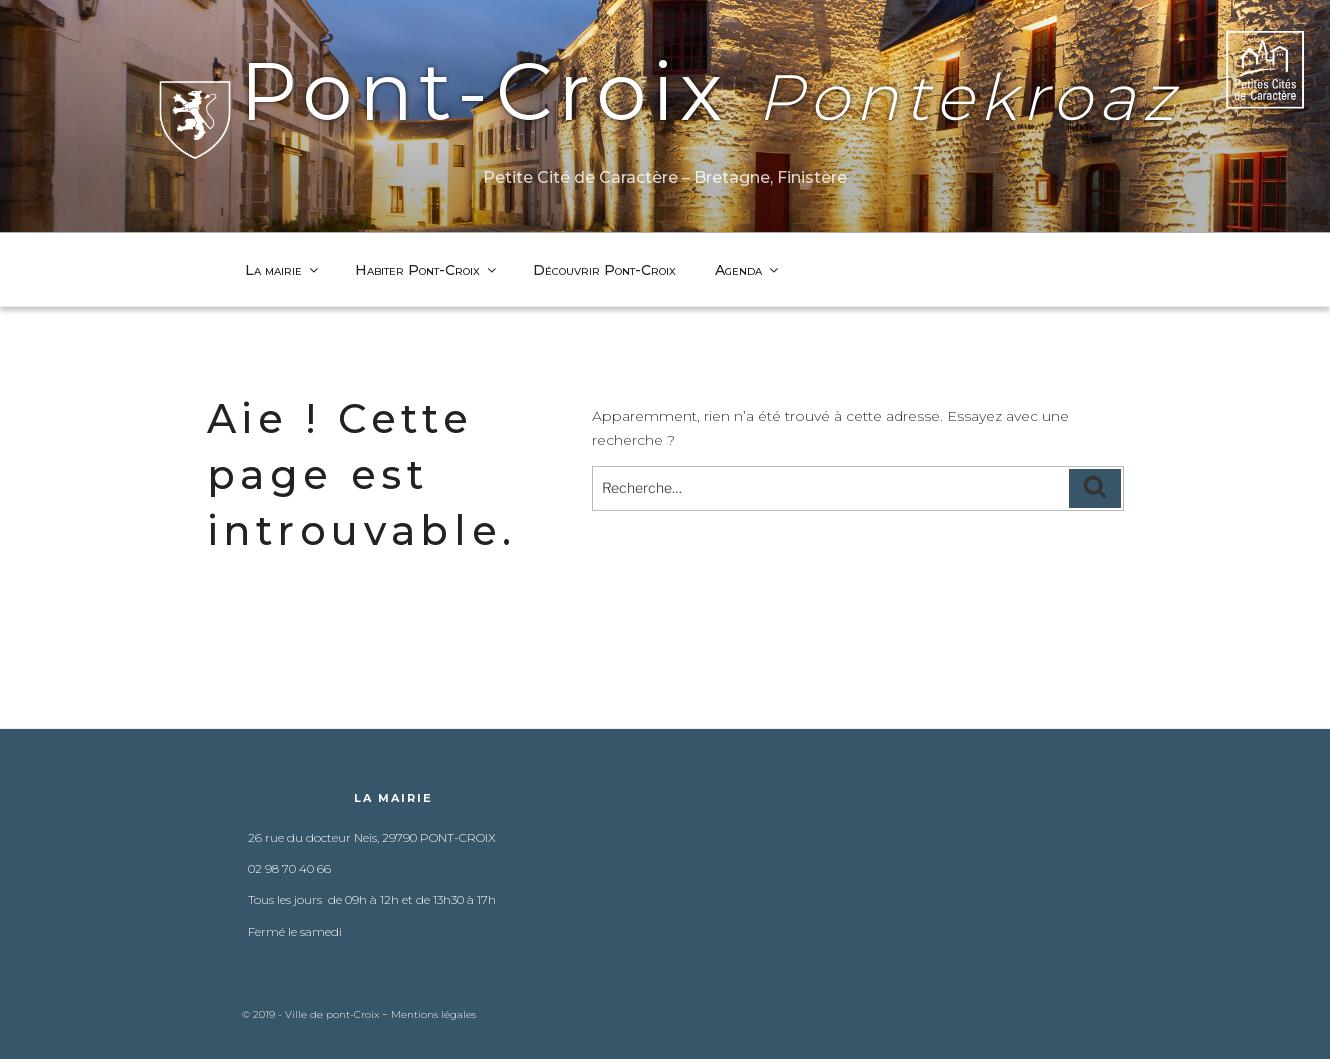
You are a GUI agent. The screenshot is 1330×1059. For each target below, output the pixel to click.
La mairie (283, 270)
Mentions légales (433, 1014)
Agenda (748, 270)
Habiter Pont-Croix (427, 270)
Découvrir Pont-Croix (604, 270)
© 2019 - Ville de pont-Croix (312, 1014)
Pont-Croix (665, 91)
